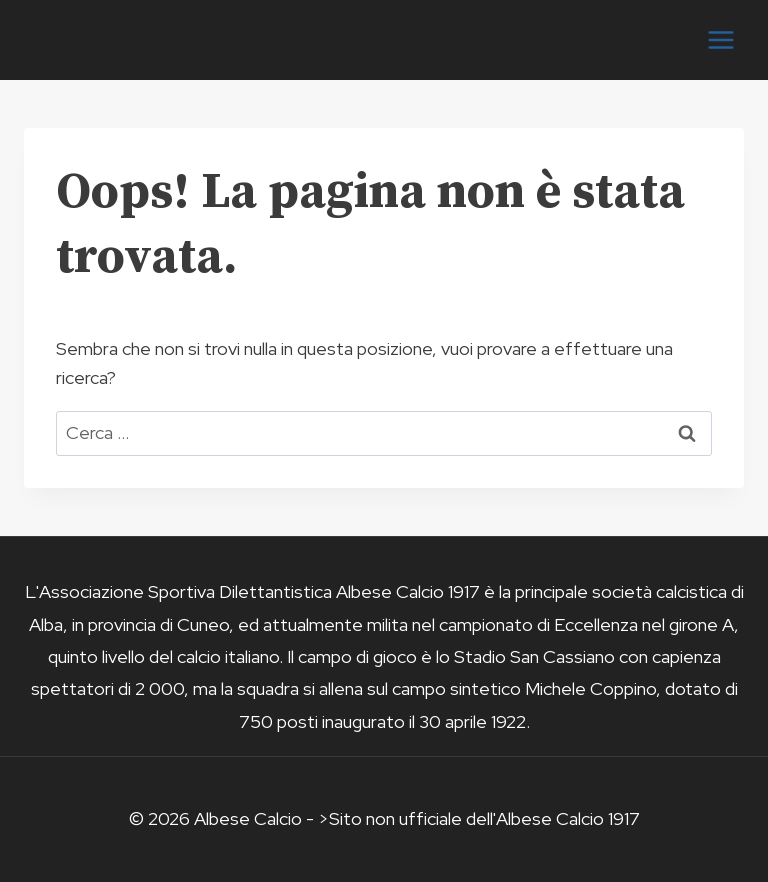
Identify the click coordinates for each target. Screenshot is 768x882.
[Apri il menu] (720, 39)
